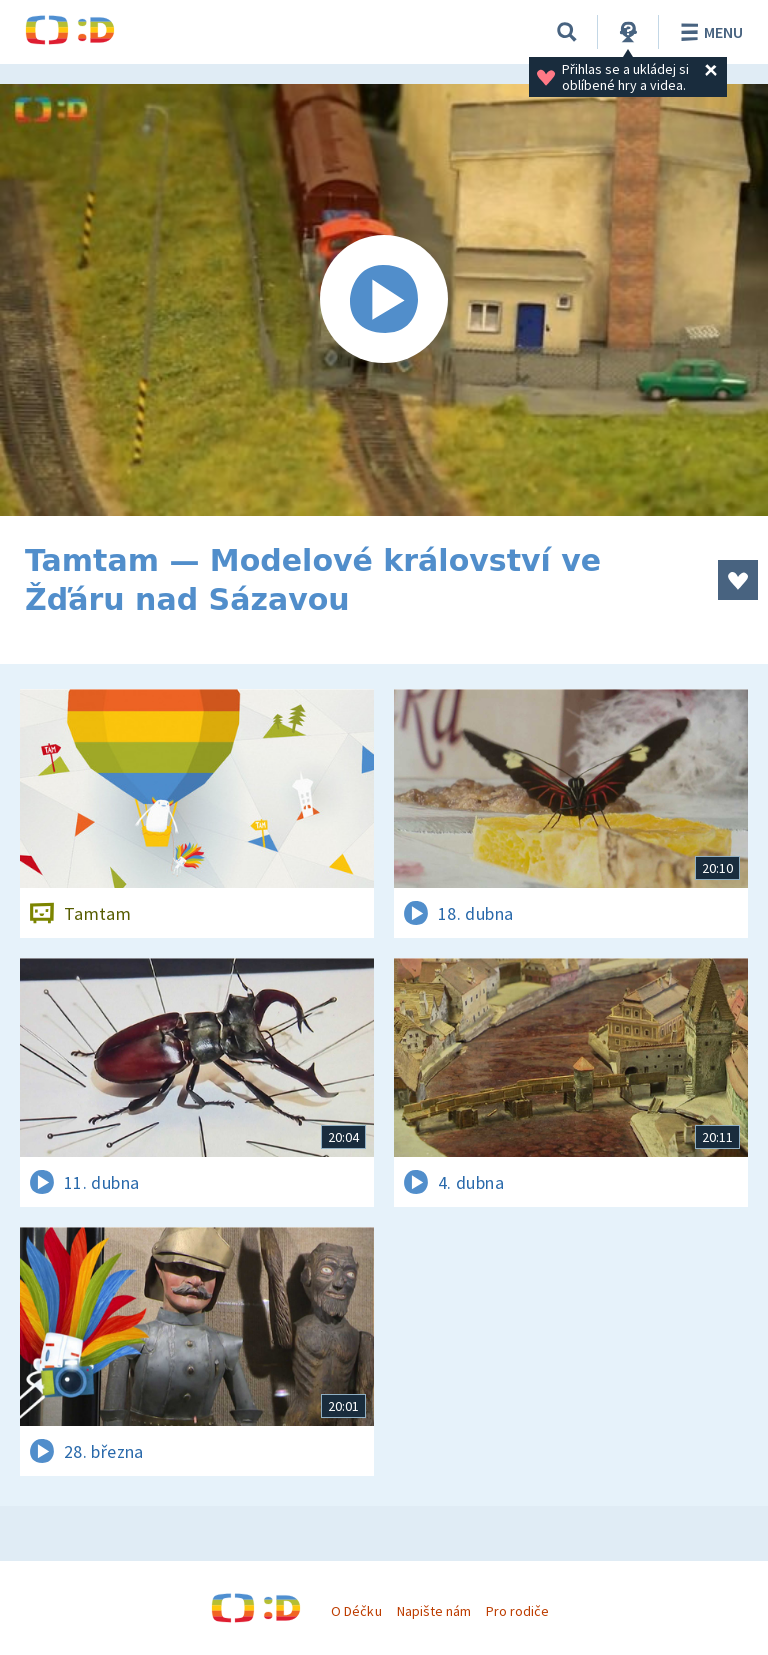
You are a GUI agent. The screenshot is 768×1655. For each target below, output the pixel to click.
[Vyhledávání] (567, 32)
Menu (708, 32)
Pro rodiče (517, 1611)
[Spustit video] (384, 300)
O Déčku (356, 1611)
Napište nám (434, 1611)
